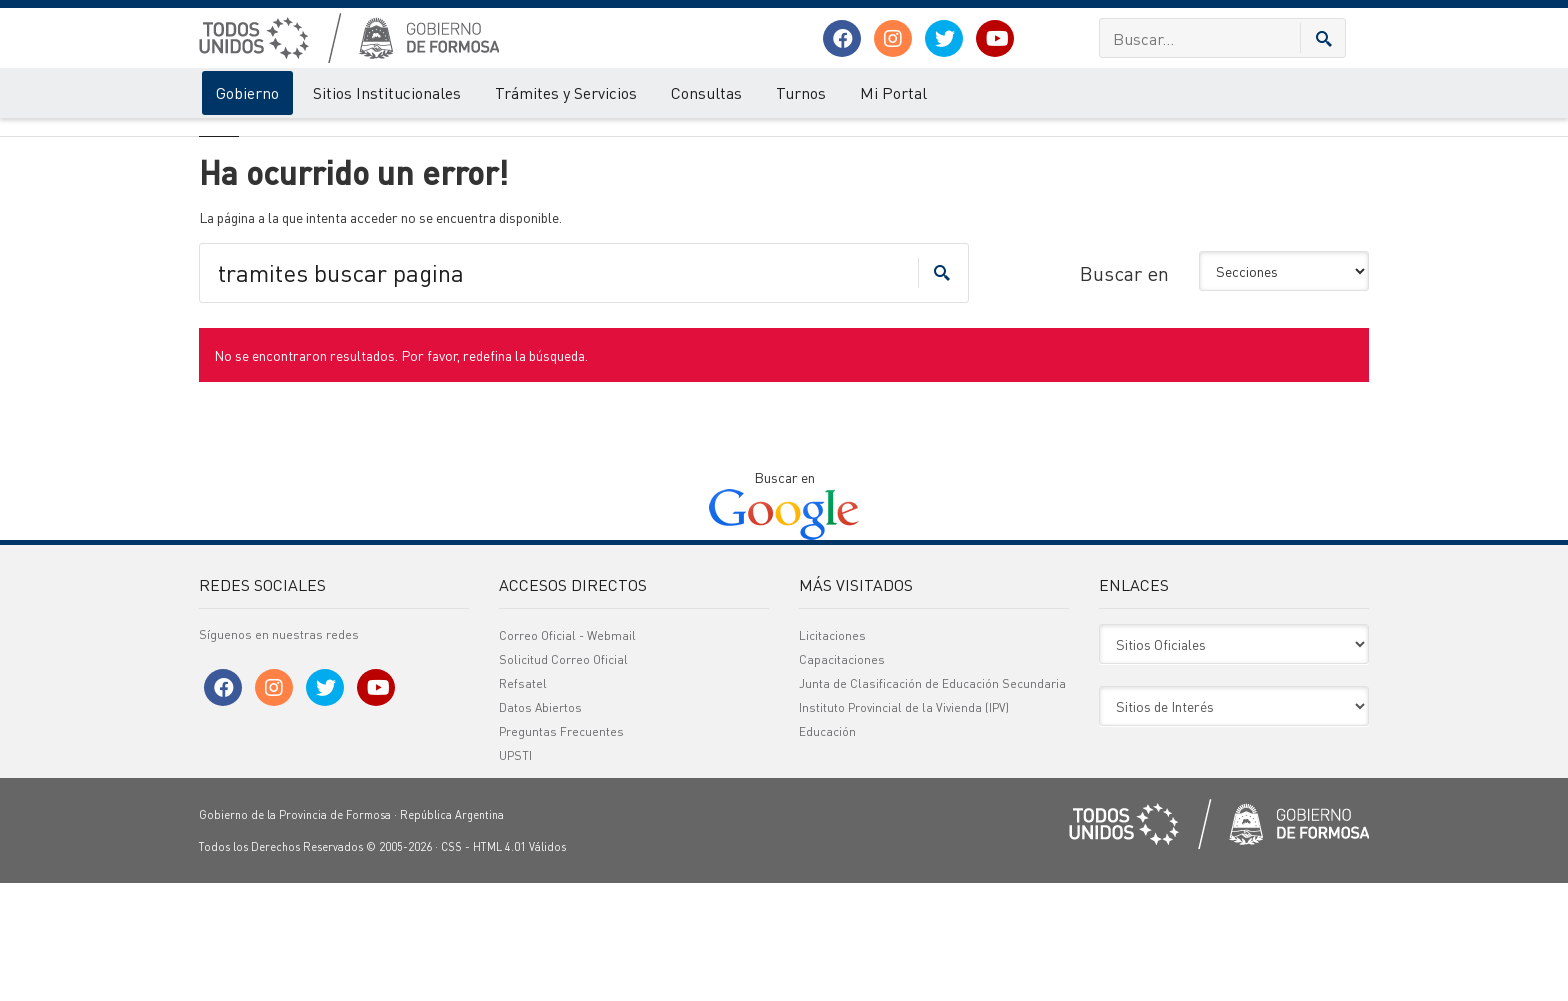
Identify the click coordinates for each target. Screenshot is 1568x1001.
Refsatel (523, 801)
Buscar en (1124, 391)
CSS (451, 965)
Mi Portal (893, 92)
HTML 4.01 (499, 965)
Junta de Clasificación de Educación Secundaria (932, 801)
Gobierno (247, 92)
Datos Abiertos (540, 825)
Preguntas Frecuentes (561, 849)
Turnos (801, 92)
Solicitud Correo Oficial (563, 777)
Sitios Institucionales (387, 92)
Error (281, 138)
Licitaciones (832, 753)
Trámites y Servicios (566, 92)
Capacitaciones (842, 777)
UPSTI (515, 873)
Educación (827, 849)
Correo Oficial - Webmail (567, 753)
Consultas (706, 92)
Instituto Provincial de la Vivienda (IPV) (904, 825)
